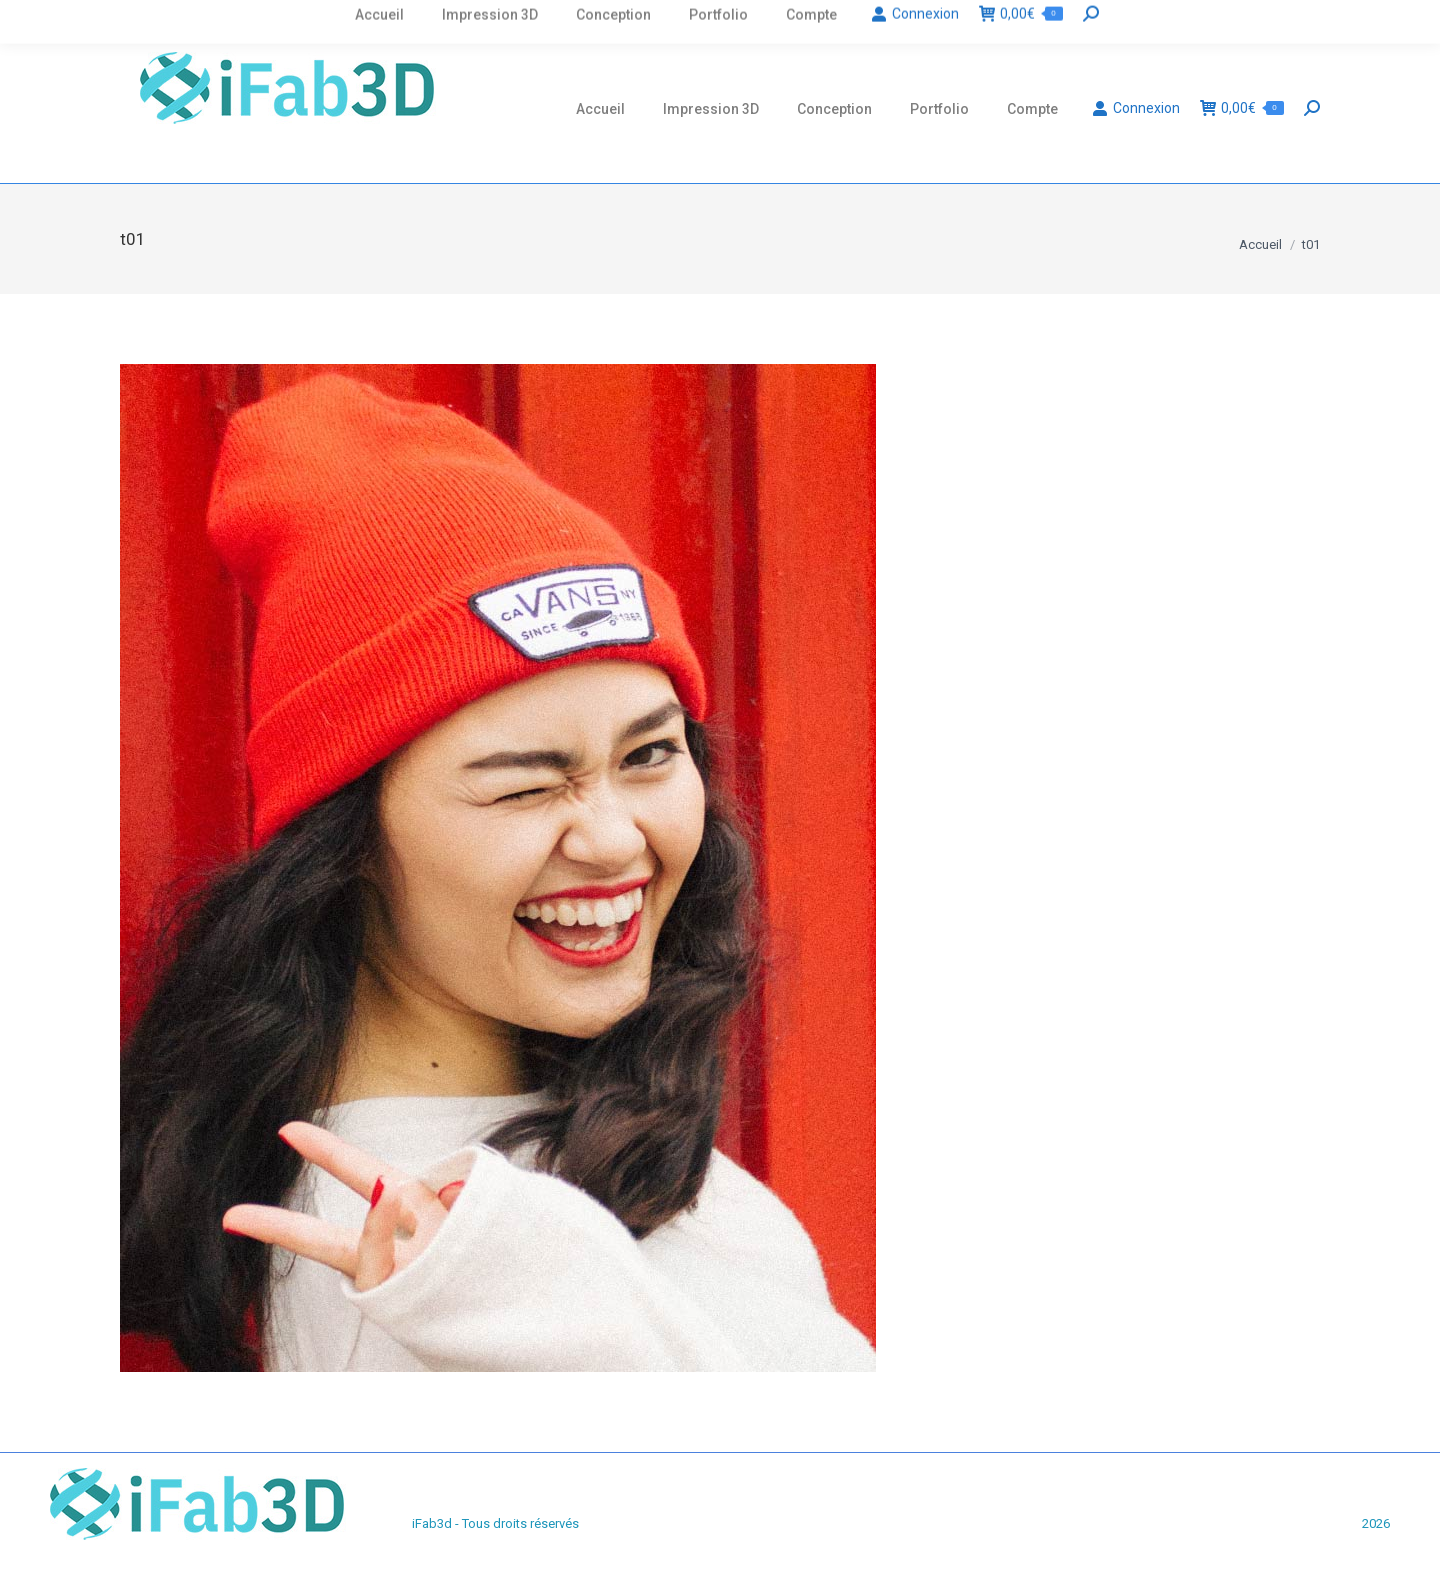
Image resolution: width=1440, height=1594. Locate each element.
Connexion (1136, 108)
